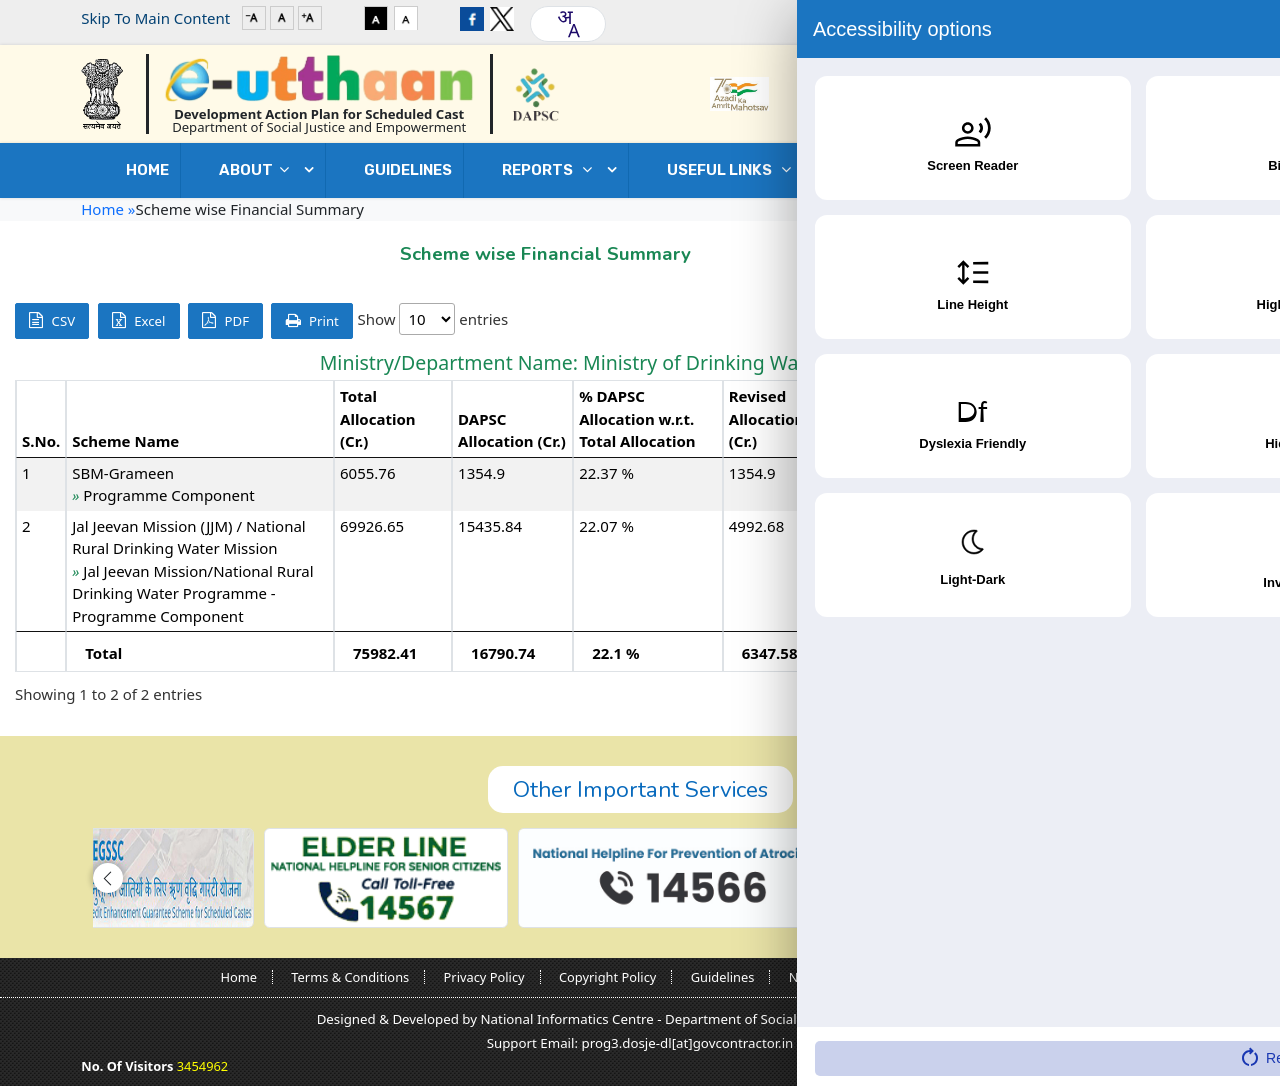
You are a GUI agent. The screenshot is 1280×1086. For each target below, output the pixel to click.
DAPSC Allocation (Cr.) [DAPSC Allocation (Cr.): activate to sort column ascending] (512, 430)
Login (1136, 18)
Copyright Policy (607, 977)
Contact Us (1105, 170)
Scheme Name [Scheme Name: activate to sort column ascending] (125, 441)
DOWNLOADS (928, 170)
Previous (1120, 695)
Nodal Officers (832, 977)
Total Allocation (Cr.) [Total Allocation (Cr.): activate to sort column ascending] (378, 418)
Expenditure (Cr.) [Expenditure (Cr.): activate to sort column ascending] (1043, 430)
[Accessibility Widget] (1225, 1027)
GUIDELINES (408, 170)
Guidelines (723, 977)
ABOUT (259, 170)
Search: (1121, 320)
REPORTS (552, 170)
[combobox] (568, 24)
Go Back (1158, 249)
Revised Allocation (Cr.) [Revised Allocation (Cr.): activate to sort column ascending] (767, 418)
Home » (108, 209)
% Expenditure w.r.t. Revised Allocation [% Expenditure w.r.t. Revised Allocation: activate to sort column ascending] (1170, 418)
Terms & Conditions (350, 977)
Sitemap (1033, 977)
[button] (108, 878)
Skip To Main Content (155, 18)
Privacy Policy (484, 977)
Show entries (432, 319)
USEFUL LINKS (734, 170)
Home (147, 170)
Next (1233, 695)
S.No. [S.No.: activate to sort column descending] (41, 441)
